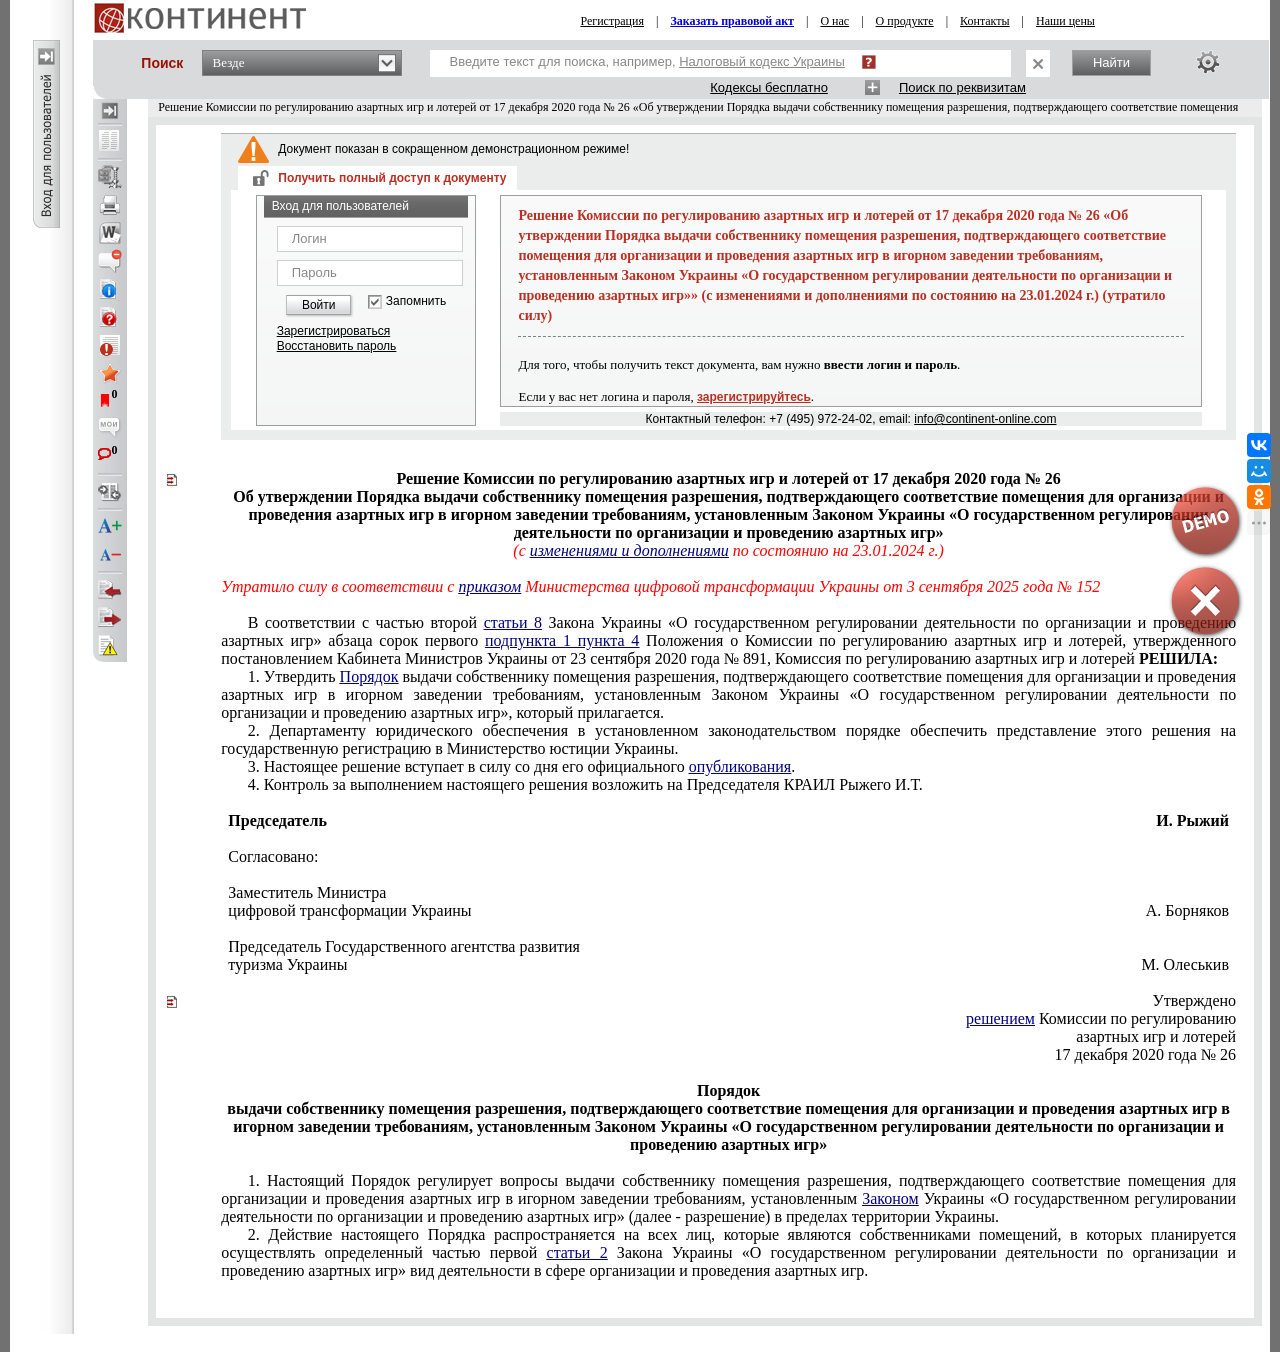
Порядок (369, 676)
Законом (890, 1198)
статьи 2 (577, 1252)
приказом (489, 586)
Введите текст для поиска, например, (647, 61)
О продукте (905, 21)
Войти (319, 305)
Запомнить (416, 301)
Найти (1111, 62)
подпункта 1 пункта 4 (562, 640)
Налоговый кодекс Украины (762, 61)
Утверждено (1194, 1000)
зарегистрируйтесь (754, 397)
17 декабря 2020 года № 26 (1146, 1054)
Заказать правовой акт (732, 21)
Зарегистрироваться (333, 331)
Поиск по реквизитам (962, 87)
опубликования (740, 766)
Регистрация (612, 21)
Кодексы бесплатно (769, 87)
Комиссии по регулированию (1101, 1018)
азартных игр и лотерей (1156, 1036)
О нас (834, 21)
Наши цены (1065, 21)
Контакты (985, 21)
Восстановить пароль (337, 346)
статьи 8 (513, 622)
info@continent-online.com (985, 419)
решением (1000, 1018)
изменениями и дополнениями (629, 550)
